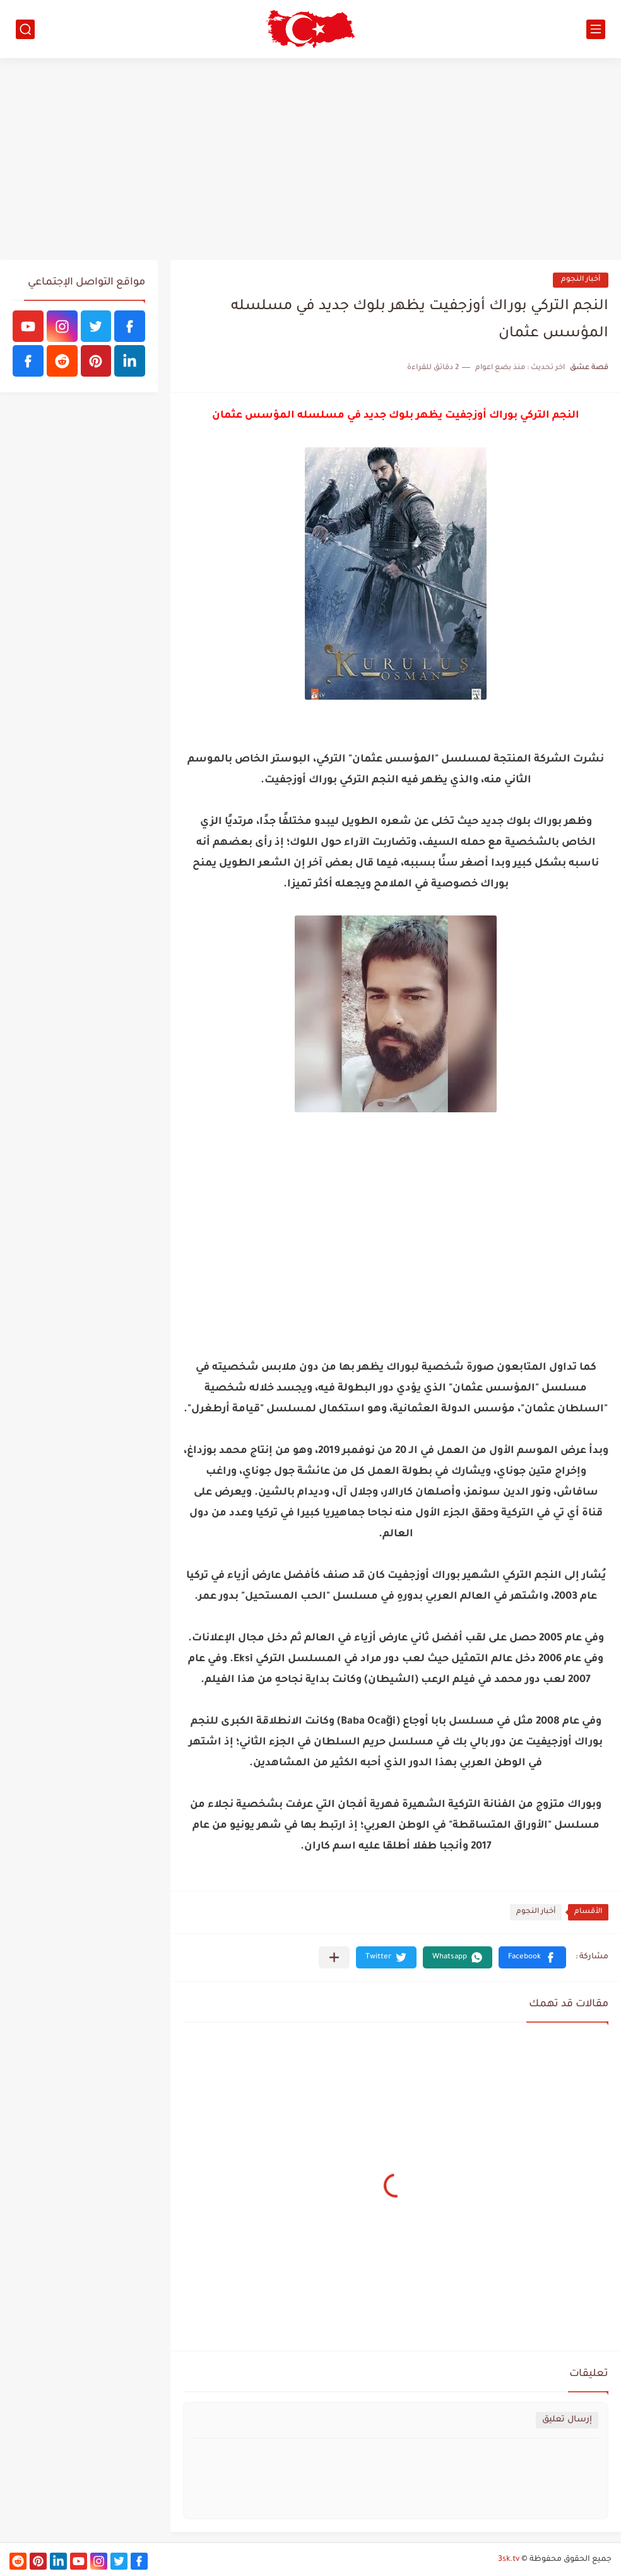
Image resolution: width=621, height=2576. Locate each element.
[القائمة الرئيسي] (595, 29)
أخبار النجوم (580, 280)
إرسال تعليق (567, 2420)
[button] (532, 1957)
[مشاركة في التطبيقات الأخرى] (334, 1957)
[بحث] (25, 29)
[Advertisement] (310, 159)
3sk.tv (508, 2559)
